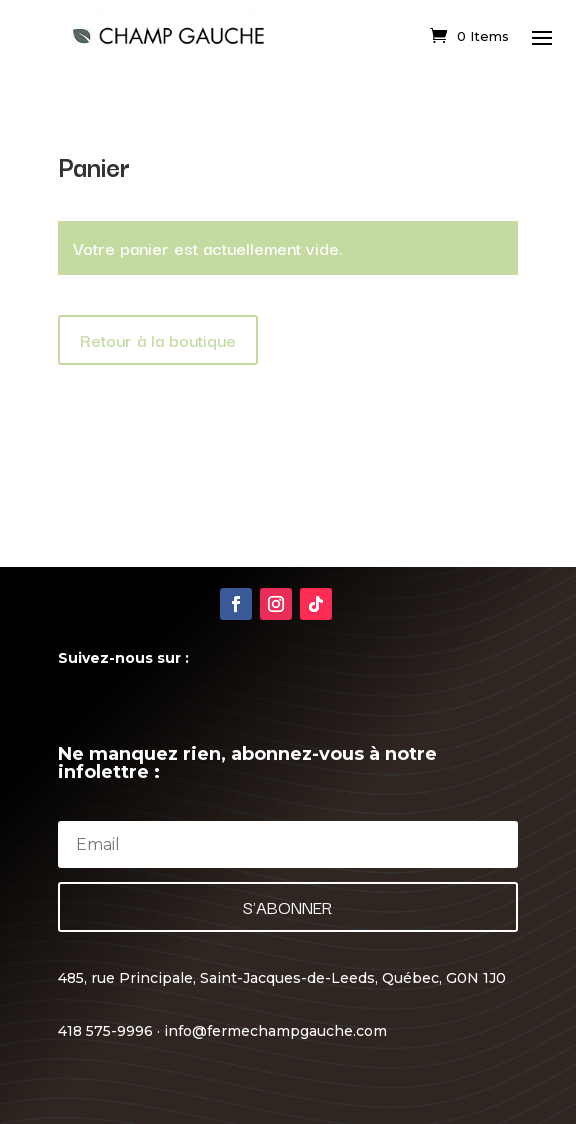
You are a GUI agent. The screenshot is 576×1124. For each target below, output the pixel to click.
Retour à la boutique (158, 339)
